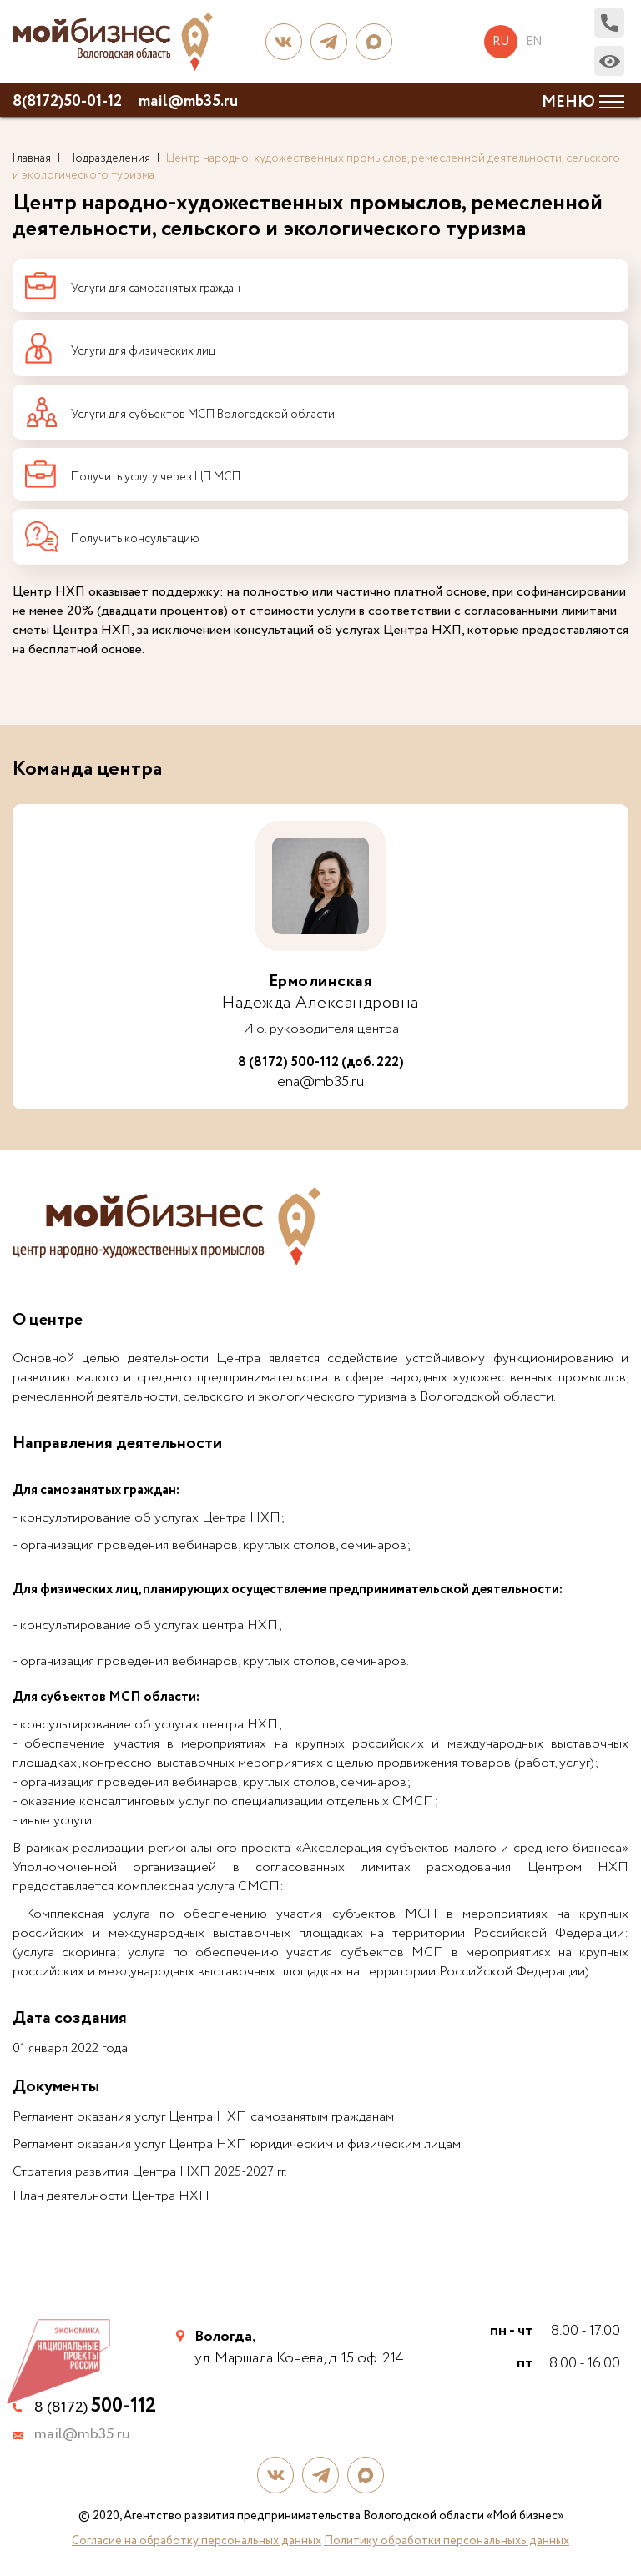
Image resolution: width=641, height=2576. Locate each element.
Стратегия (42, 2171)
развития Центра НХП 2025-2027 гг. (181, 2171)
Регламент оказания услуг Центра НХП (130, 2144)
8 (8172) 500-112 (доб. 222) (321, 1063)
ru (500, 41)
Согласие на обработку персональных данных (196, 2541)
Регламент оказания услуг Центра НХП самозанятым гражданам (203, 2116)
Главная (32, 158)
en (534, 41)
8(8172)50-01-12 (67, 101)
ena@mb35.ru (320, 1082)
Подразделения (108, 158)
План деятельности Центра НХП (111, 2196)
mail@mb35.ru (188, 101)
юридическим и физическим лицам (354, 2144)
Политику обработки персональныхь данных (446, 2541)
